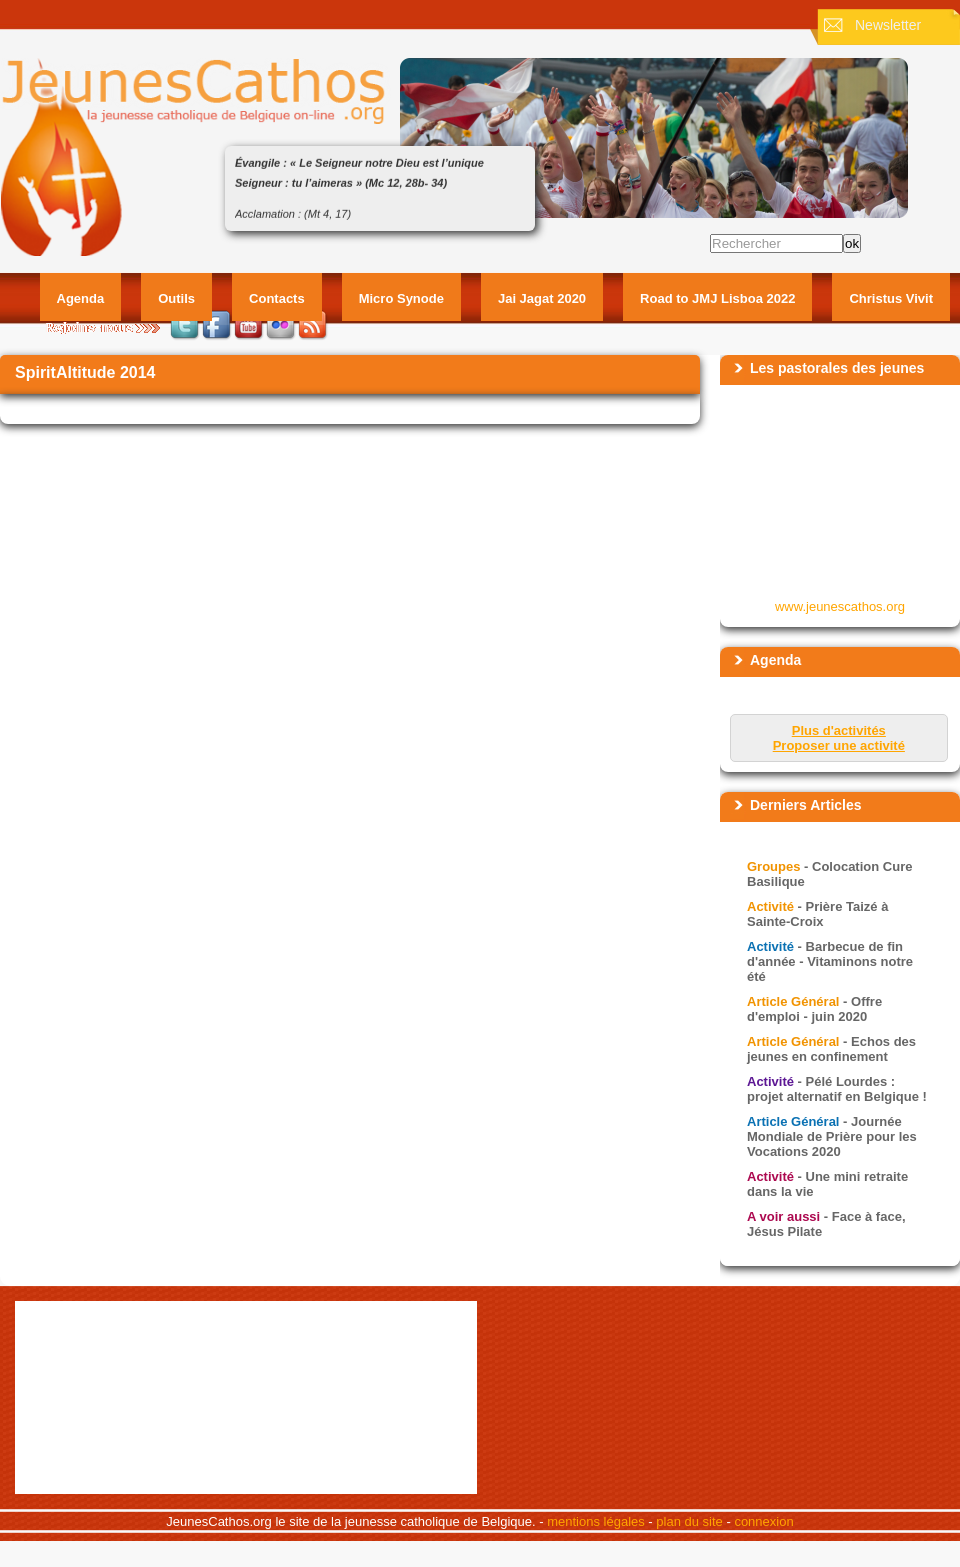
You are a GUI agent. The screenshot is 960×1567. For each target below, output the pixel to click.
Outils (176, 298)
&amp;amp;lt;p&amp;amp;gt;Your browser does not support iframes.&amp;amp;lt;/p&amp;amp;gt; (840, 491)
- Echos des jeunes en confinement (831, 1049)
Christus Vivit (891, 298)
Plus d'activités (839, 730)
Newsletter (888, 25)
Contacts (277, 298)
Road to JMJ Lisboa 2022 (717, 298)
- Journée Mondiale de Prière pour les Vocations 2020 (832, 1136)
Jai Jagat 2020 (542, 298)
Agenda (81, 298)
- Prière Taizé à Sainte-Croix (817, 914)
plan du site (689, 1521)
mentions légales (596, 1521)
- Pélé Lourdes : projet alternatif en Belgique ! (837, 1089)
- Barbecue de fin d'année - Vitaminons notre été (830, 961)
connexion (763, 1521)
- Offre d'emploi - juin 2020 (814, 1009)
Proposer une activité (839, 745)
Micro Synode (401, 298)
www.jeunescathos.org (840, 606)
